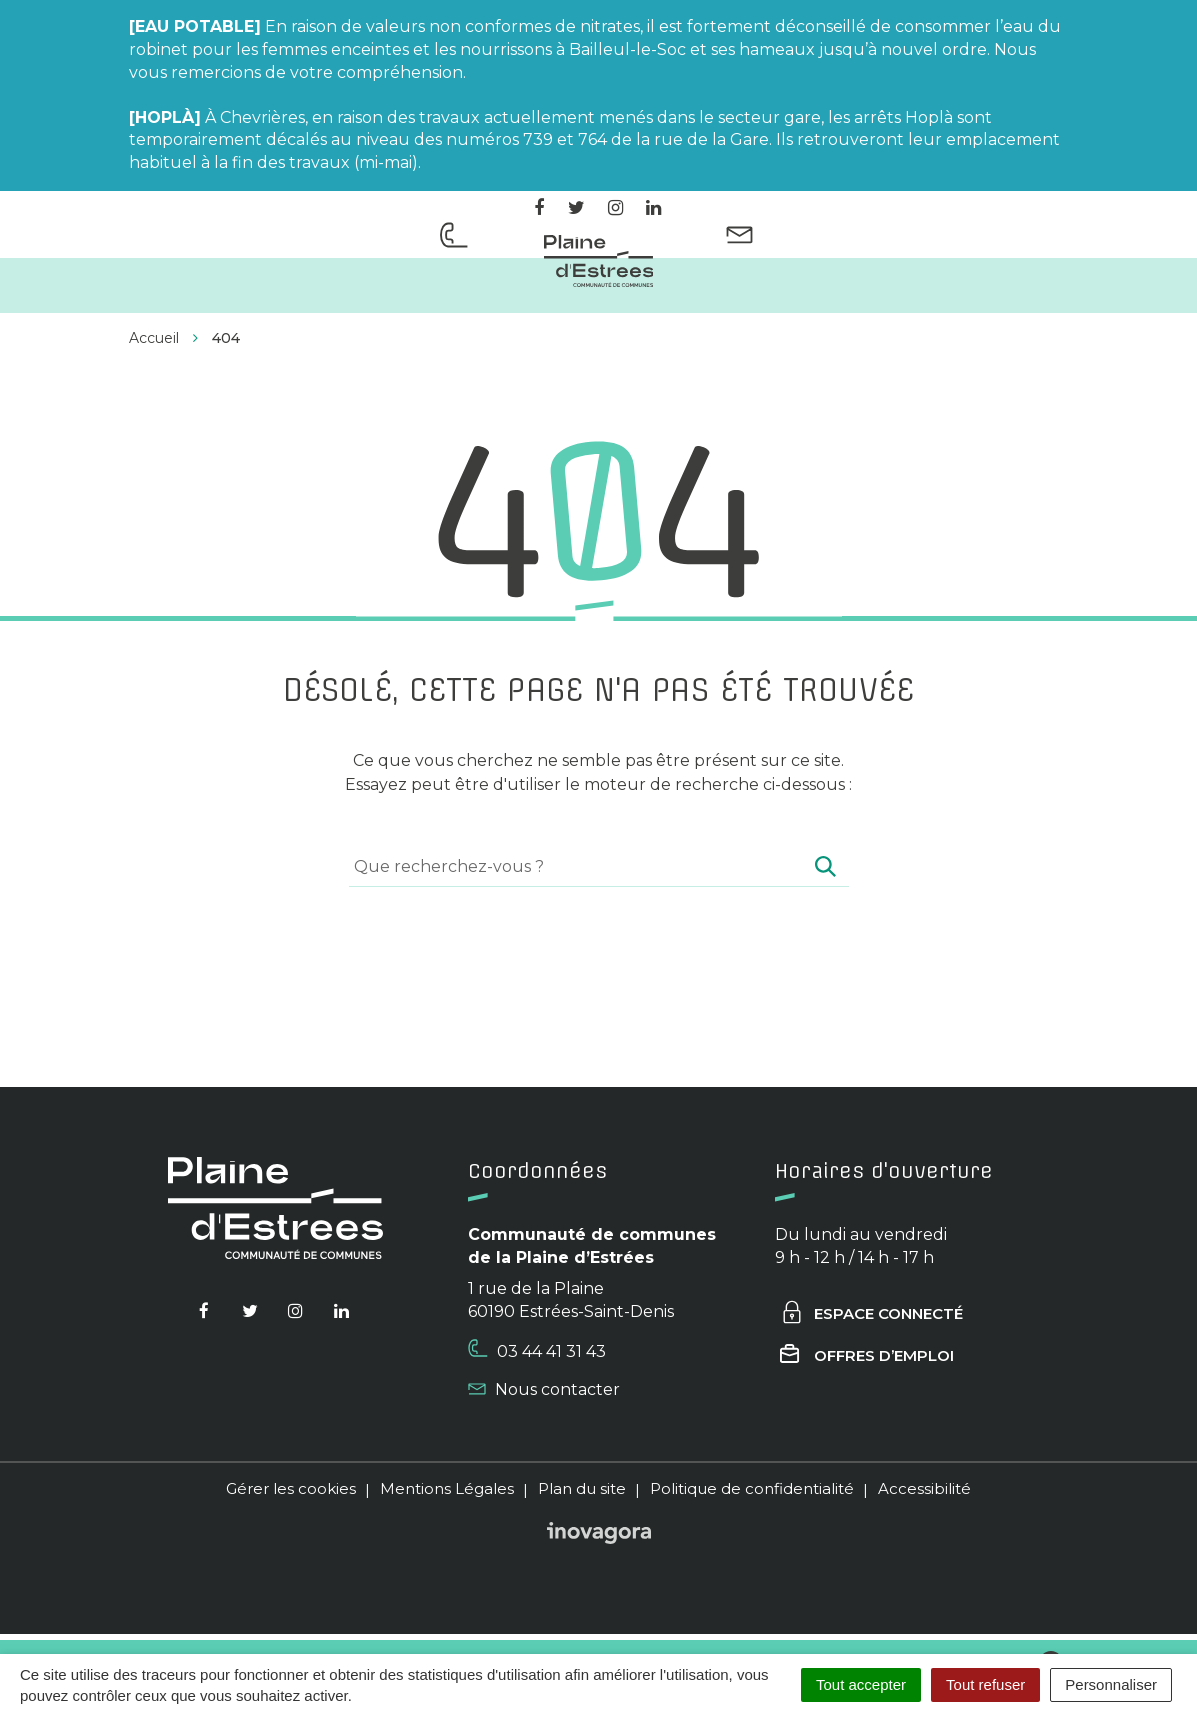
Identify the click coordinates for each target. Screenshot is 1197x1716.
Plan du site (582, 1488)
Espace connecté (871, 1313)
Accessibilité (924, 1488)
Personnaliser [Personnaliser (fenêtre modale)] (1111, 1684)
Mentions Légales (447, 1488)
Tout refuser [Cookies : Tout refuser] (985, 1684)
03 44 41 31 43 (537, 1350)
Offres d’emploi (867, 1355)
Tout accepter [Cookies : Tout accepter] (861, 1684)
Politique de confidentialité (752, 1488)
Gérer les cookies (291, 1488)
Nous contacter (544, 1389)
